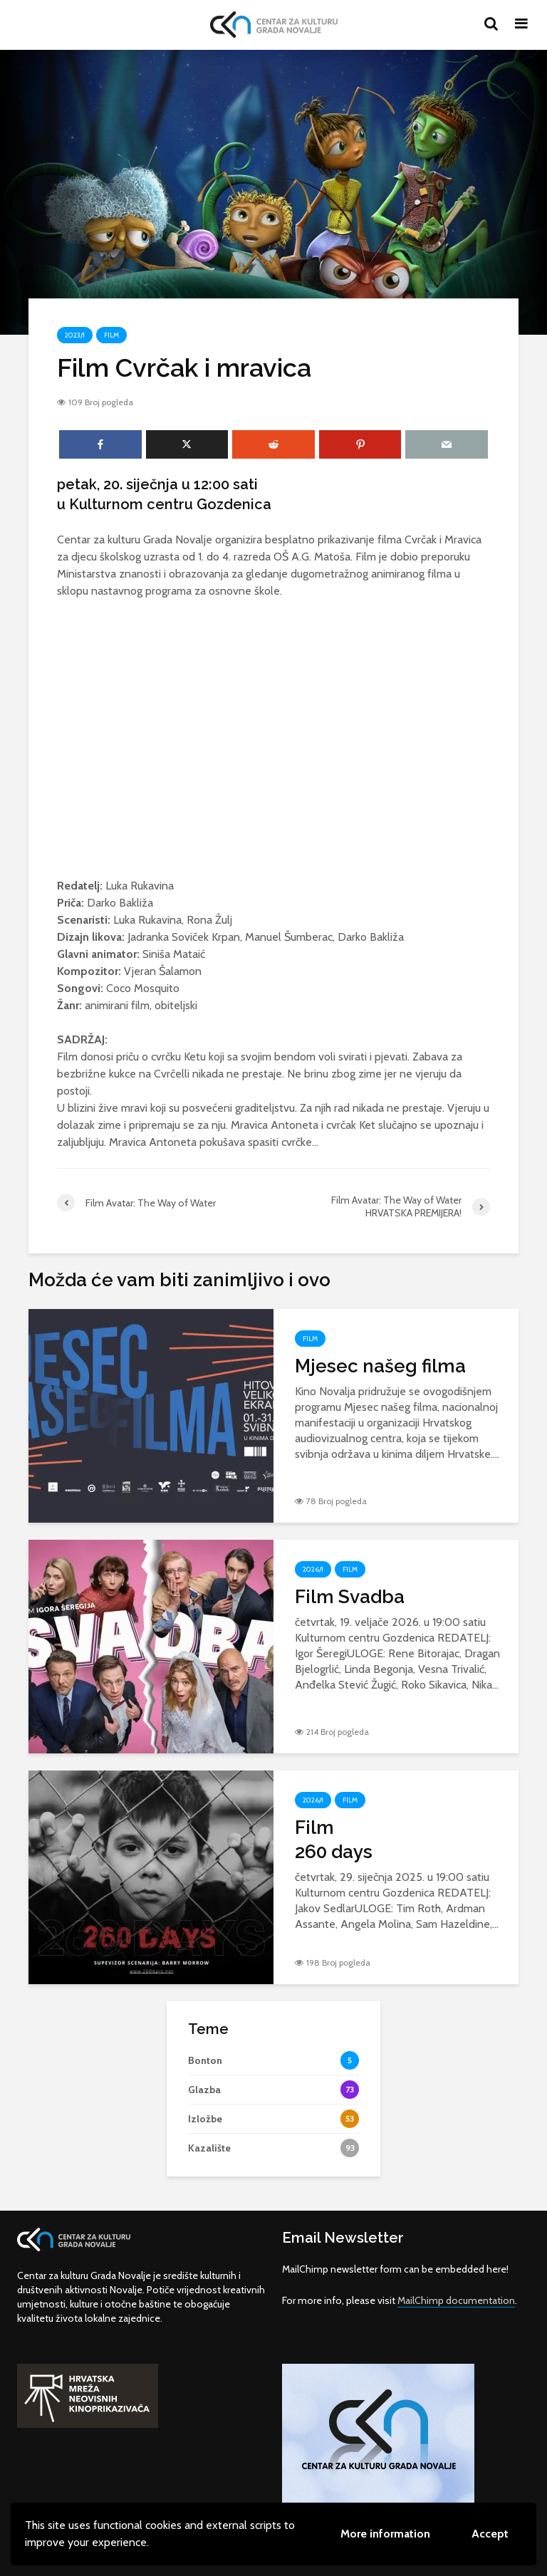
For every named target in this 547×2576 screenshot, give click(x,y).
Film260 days (334, 1839)
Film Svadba (350, 1596)
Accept (490, 2533)
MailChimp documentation (456, 2300)
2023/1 (75, 335)
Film (111, 335)
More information (385, 2533)
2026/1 (313, 1569)
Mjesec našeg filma (380, 1366)
